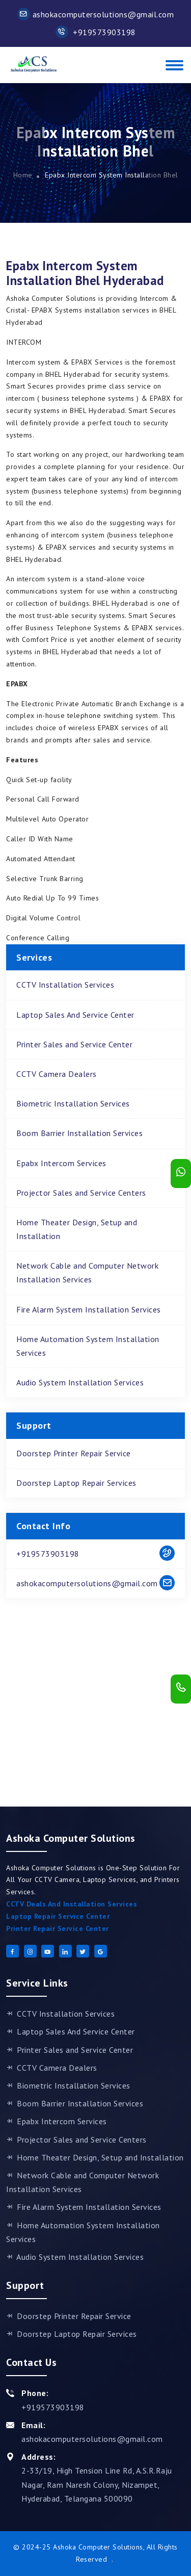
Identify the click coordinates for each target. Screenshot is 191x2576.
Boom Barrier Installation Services (79, 1133)
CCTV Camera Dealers (56, 1074)
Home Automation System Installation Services (87, 1346)
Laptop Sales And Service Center (75, 1015)
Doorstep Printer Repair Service (73, 1453)
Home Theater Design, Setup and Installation (76, 1229)
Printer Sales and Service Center (74, 1044)
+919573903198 (96, 31)
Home (23, 174)
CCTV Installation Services (65, 985)
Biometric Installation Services (73, 1103)
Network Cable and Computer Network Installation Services (87, 1272)
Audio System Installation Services (80, 1382)
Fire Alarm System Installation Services (88, 1309)
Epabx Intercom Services (61, 1163)
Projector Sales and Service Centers (81, 1193)
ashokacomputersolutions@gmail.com (95, 14)
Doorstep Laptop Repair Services (76, 1483)
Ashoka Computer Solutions (98, 2547)
